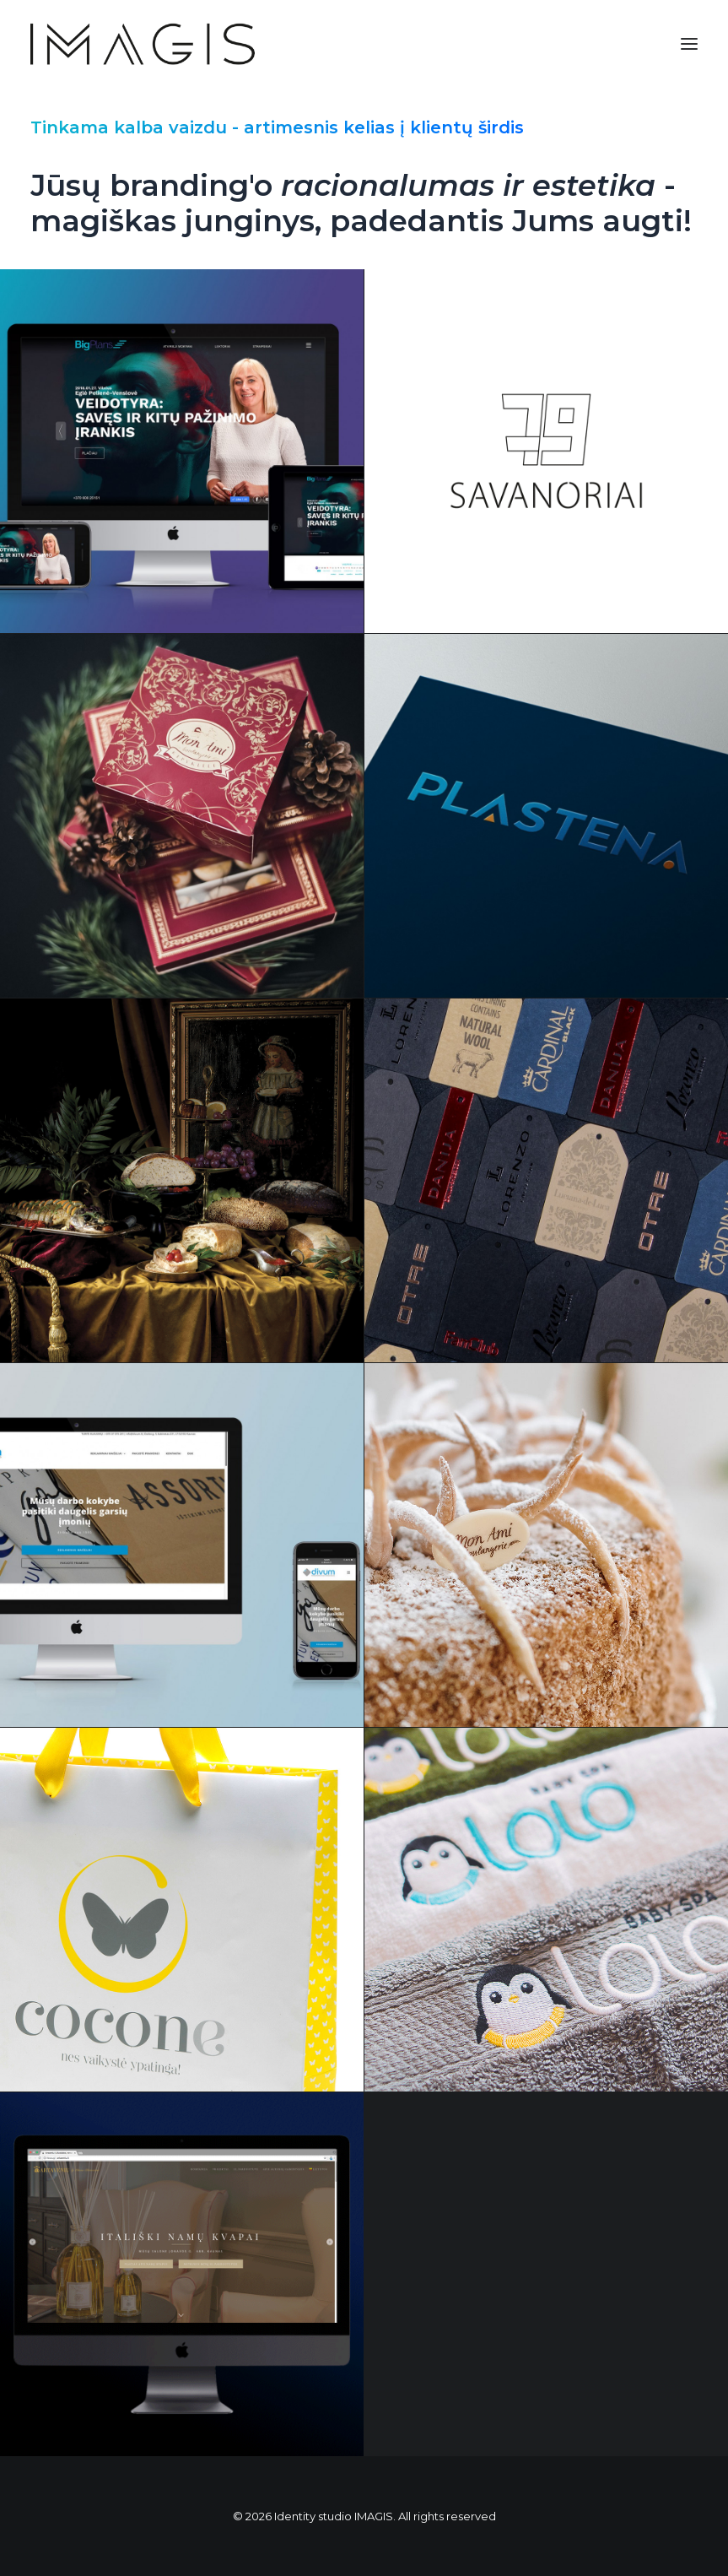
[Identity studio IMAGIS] (142, 44)
